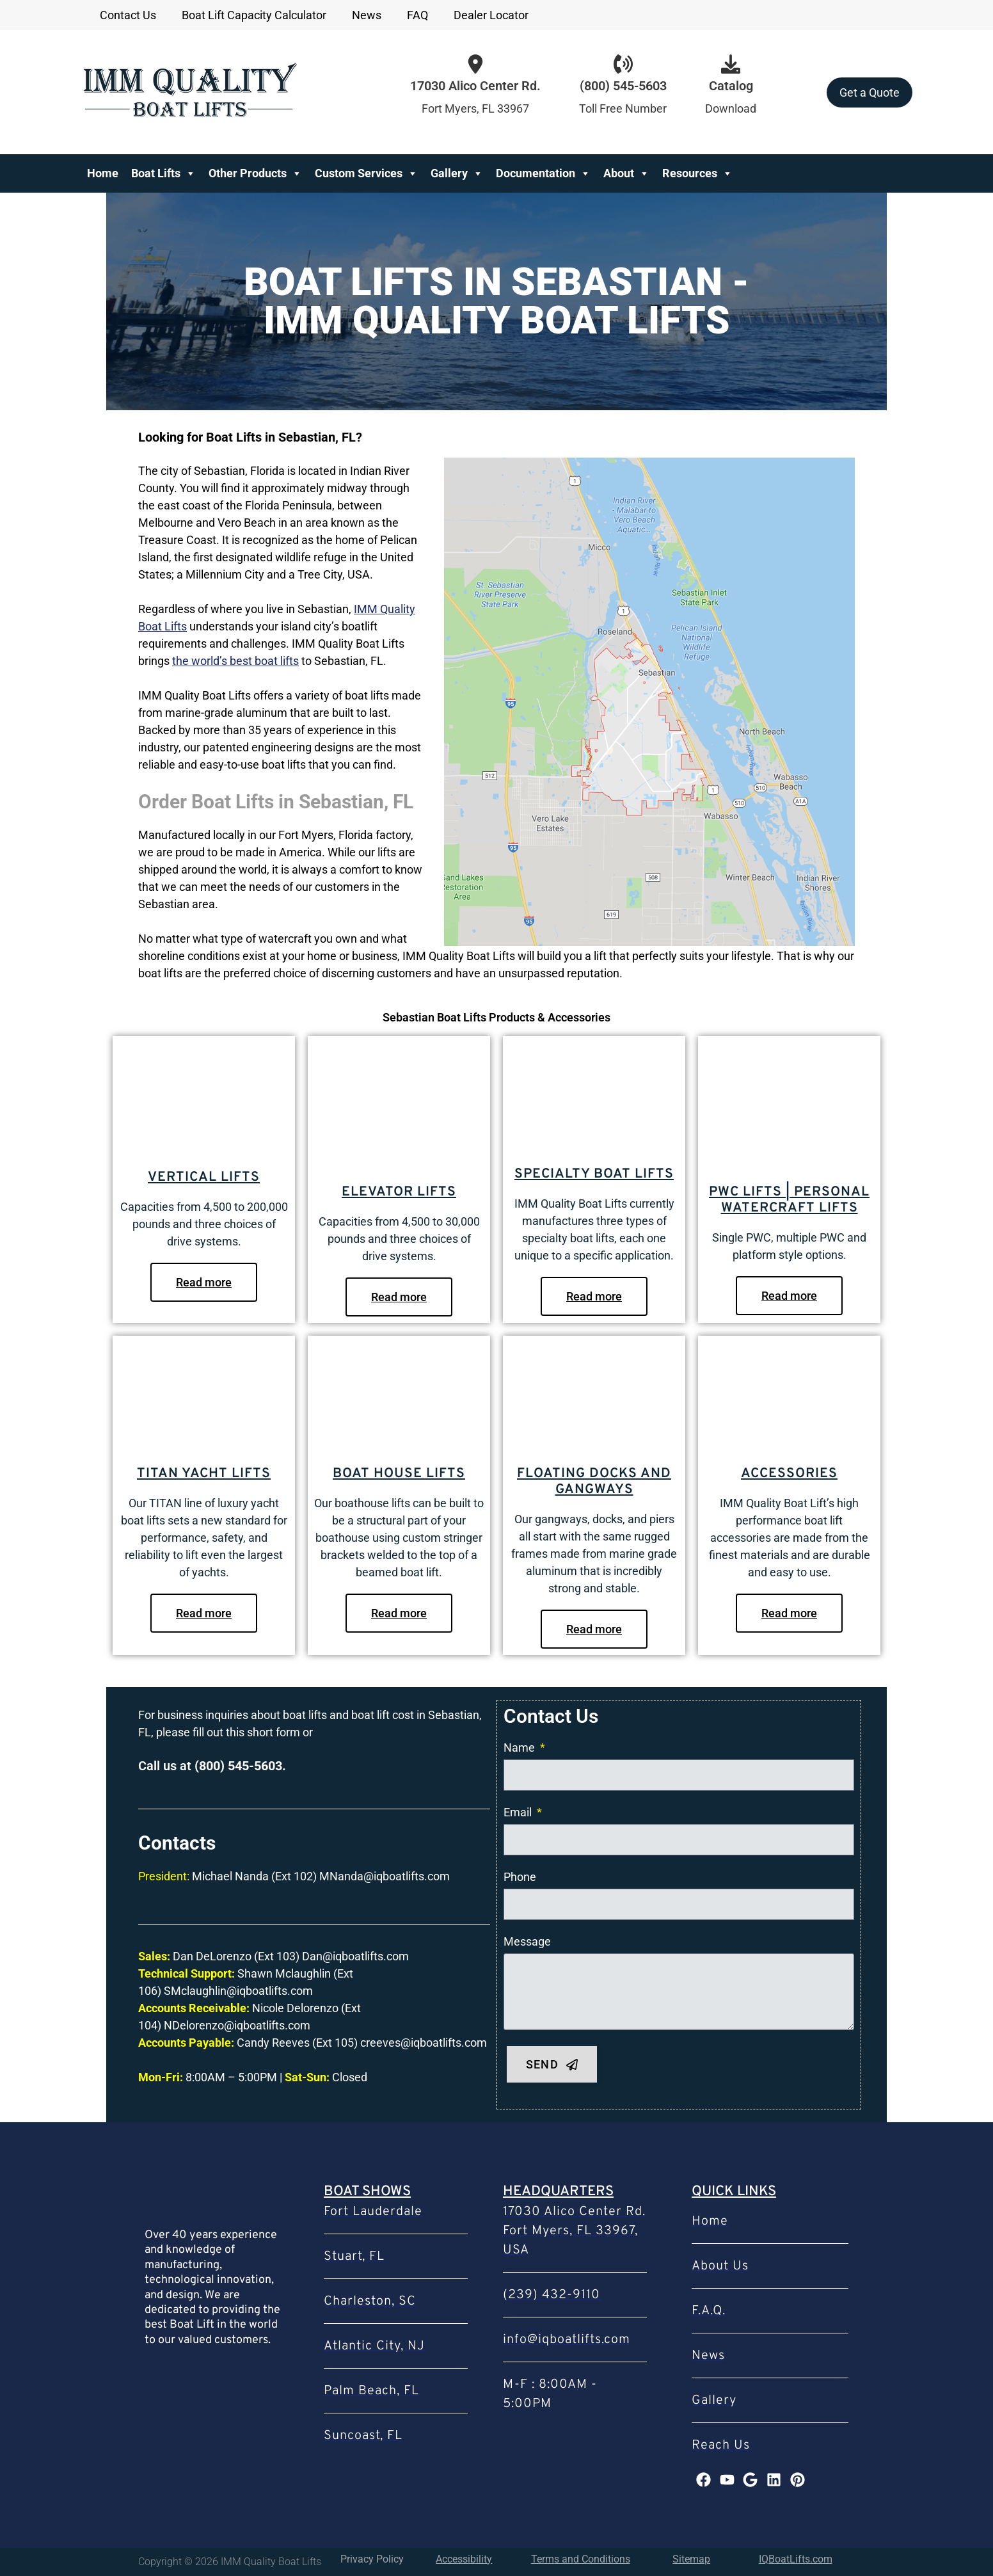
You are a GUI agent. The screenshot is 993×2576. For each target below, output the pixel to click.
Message (527, 1941)
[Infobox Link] (623, 92)
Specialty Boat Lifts (594, 1174)
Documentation (543, 173)
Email (519, 1812)
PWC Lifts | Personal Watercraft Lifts (789, 1200)
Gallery (457, 173)
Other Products (255, 173)
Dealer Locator (491, 15)
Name (520, 1747)
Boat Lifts (163, 173)
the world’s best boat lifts (235, 661)
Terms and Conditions (580, 2559)
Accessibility (464, 2559)
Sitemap (691, 2559)
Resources (697, 173)
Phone (520, 1877)
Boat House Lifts (399, 1473)
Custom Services (366, 173)
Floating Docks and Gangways (594, 1481)
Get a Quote (869, 92)
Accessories (789, 1473)
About (626, 173)
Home (102, 173)
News (366, 15)
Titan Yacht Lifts (204, 1473)
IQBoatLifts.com (795, 2559)
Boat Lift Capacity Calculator (254, 15)
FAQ (417, 15)
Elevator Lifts (399, 1192)
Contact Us (128, 15)
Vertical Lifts (204, 1177)
